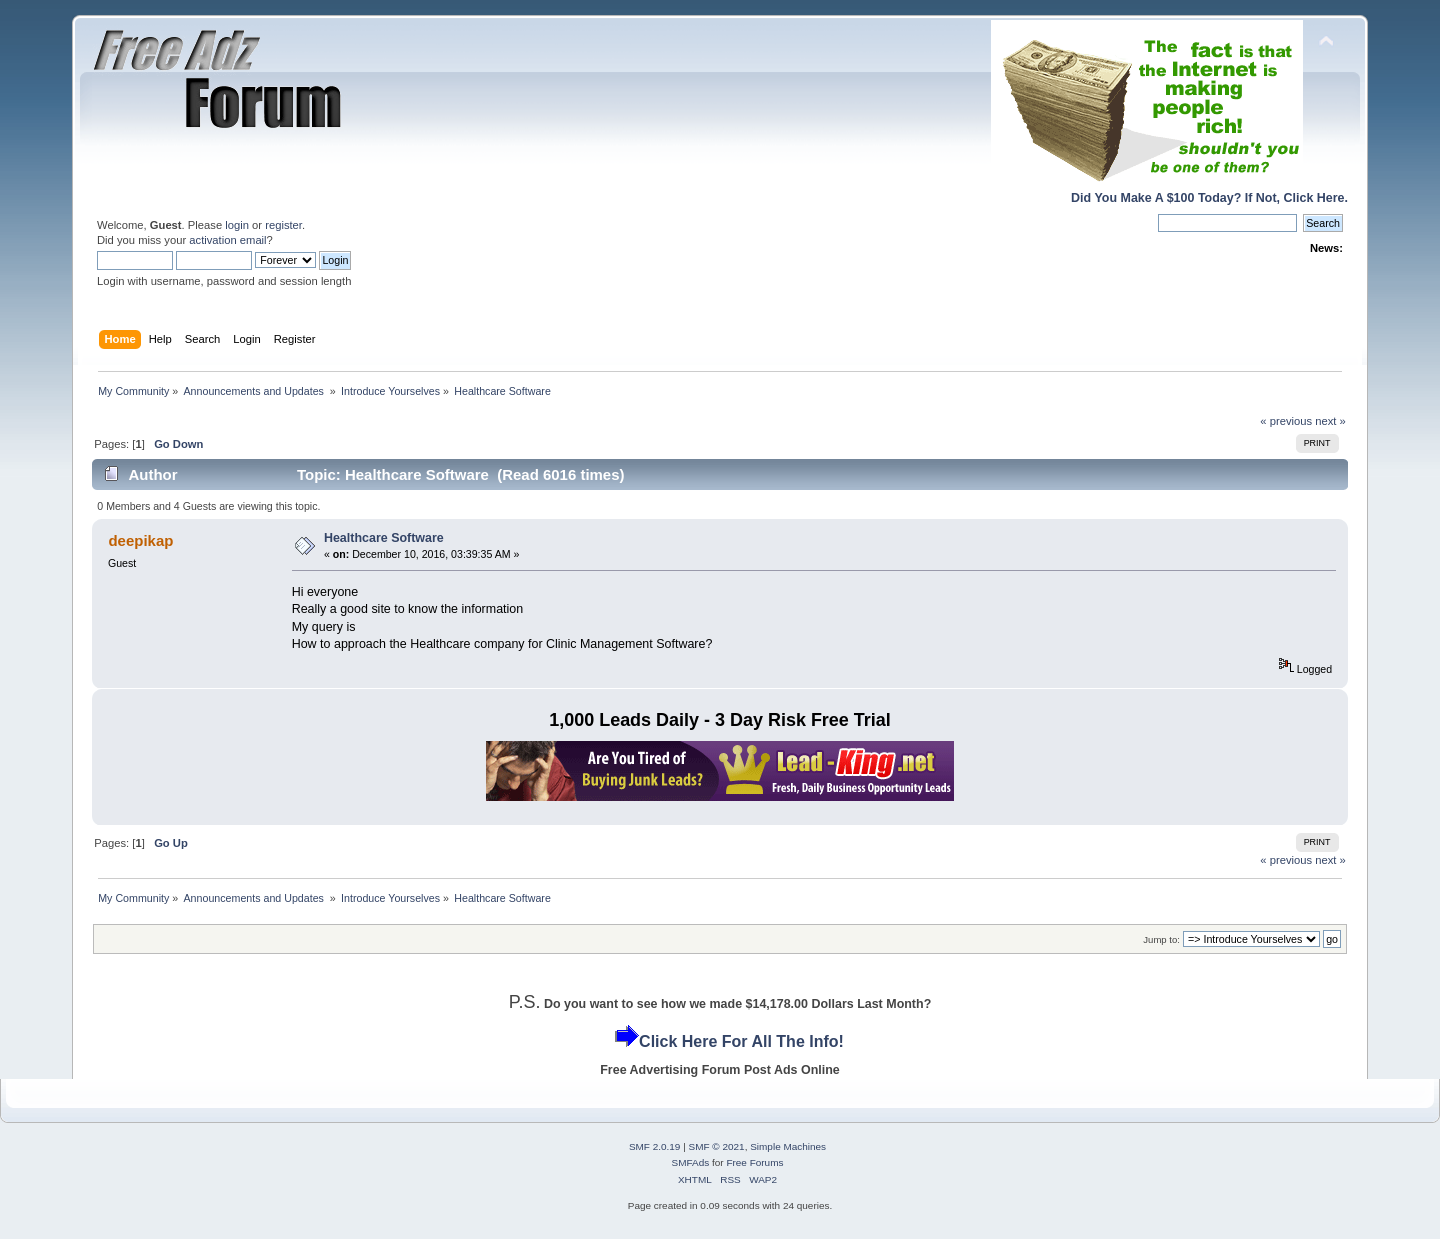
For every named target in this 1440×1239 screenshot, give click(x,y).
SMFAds (691, 1162)
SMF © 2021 (717, 1146)
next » (1330, 421)
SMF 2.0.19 (655, 1146)
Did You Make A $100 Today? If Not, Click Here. (1209, 198)
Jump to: (1161, 939)
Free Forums (754, 1162)
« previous (1286, 421)
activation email (227, 240)
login (237, 225)
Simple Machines (788, 1146)
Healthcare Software (384, 538)
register (283, 225)
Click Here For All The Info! (741, 1041)
